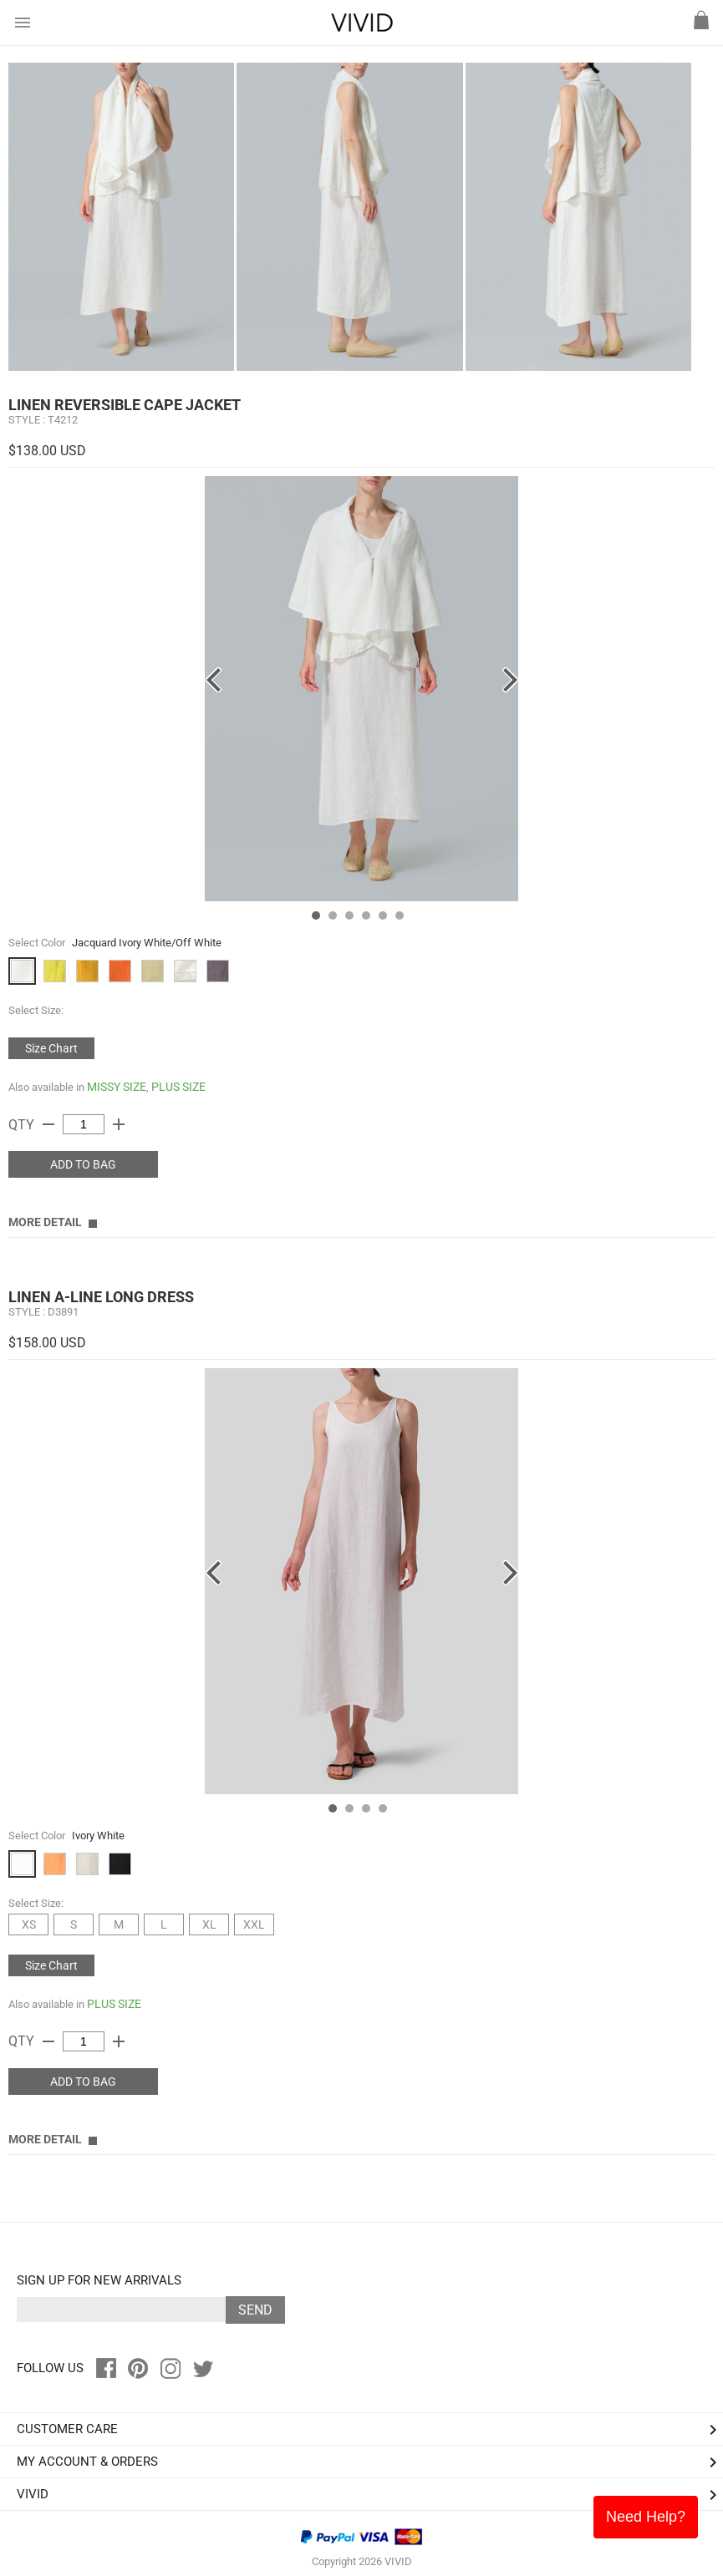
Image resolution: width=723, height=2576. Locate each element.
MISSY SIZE (116, 1086)
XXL (254, 1924)
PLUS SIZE (178, 1086)
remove (48, 1124)
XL (209, 1924)
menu (23, 23)
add (119, 1124)
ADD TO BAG (83, 1164)
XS (29, 1924)
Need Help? (645, 2516)
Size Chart (51, 1048)
